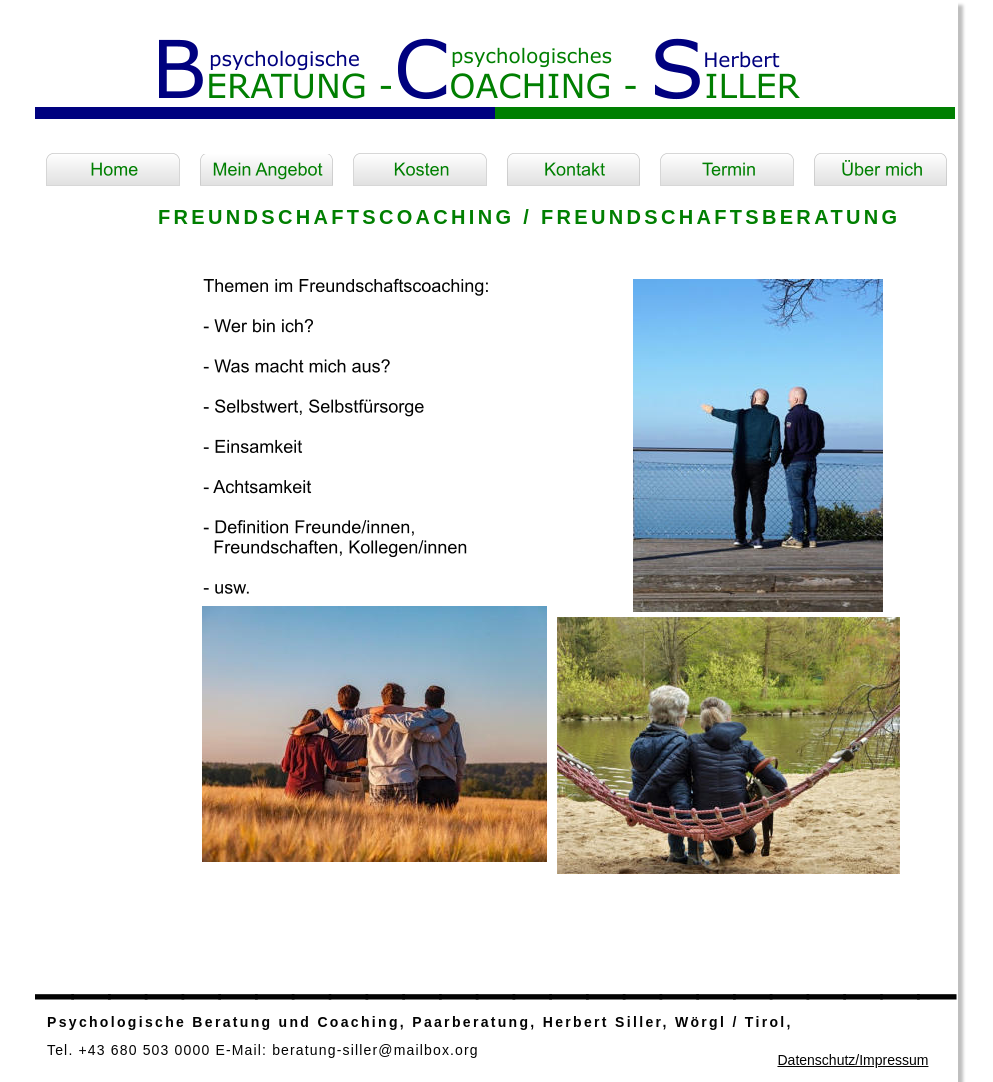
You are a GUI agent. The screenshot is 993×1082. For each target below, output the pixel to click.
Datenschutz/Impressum (852, 1060)
